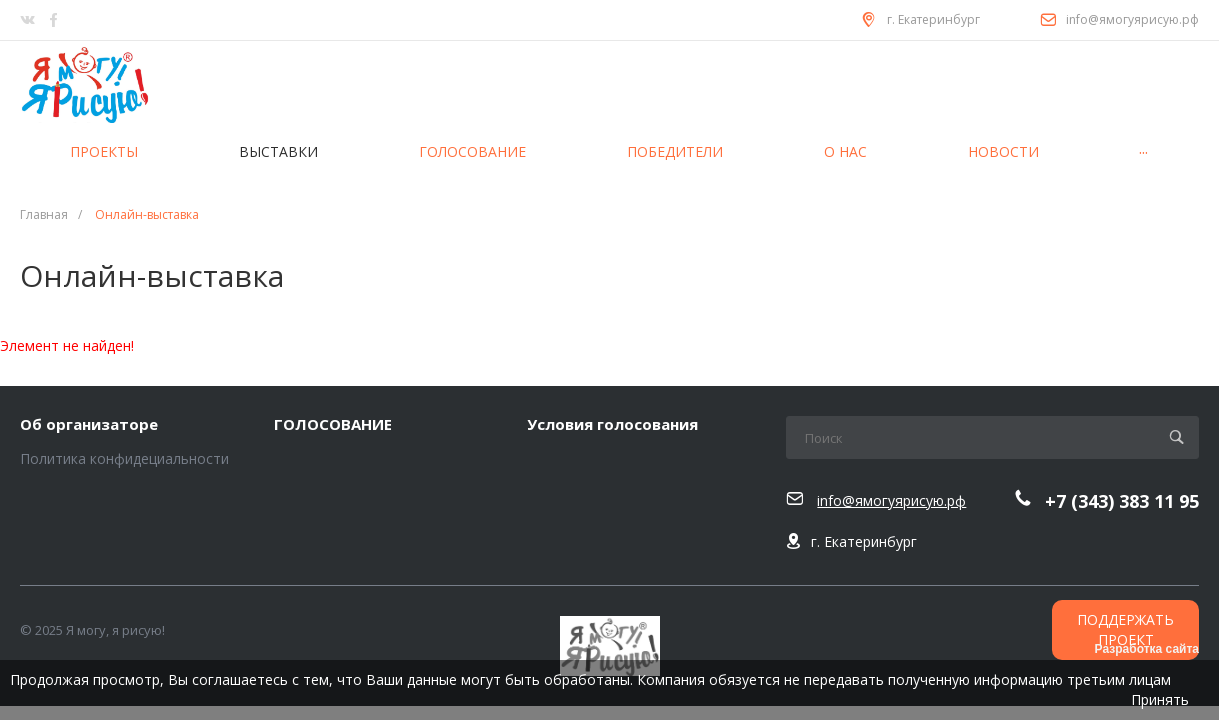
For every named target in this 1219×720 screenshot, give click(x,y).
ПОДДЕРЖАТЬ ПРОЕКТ (1125, 629)
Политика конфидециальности (124, 458)
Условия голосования (612, 425)
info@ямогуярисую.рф (1132, 19)
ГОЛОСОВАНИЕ (333, 425)
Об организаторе (89, 425)
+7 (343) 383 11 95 (1122, 501)
